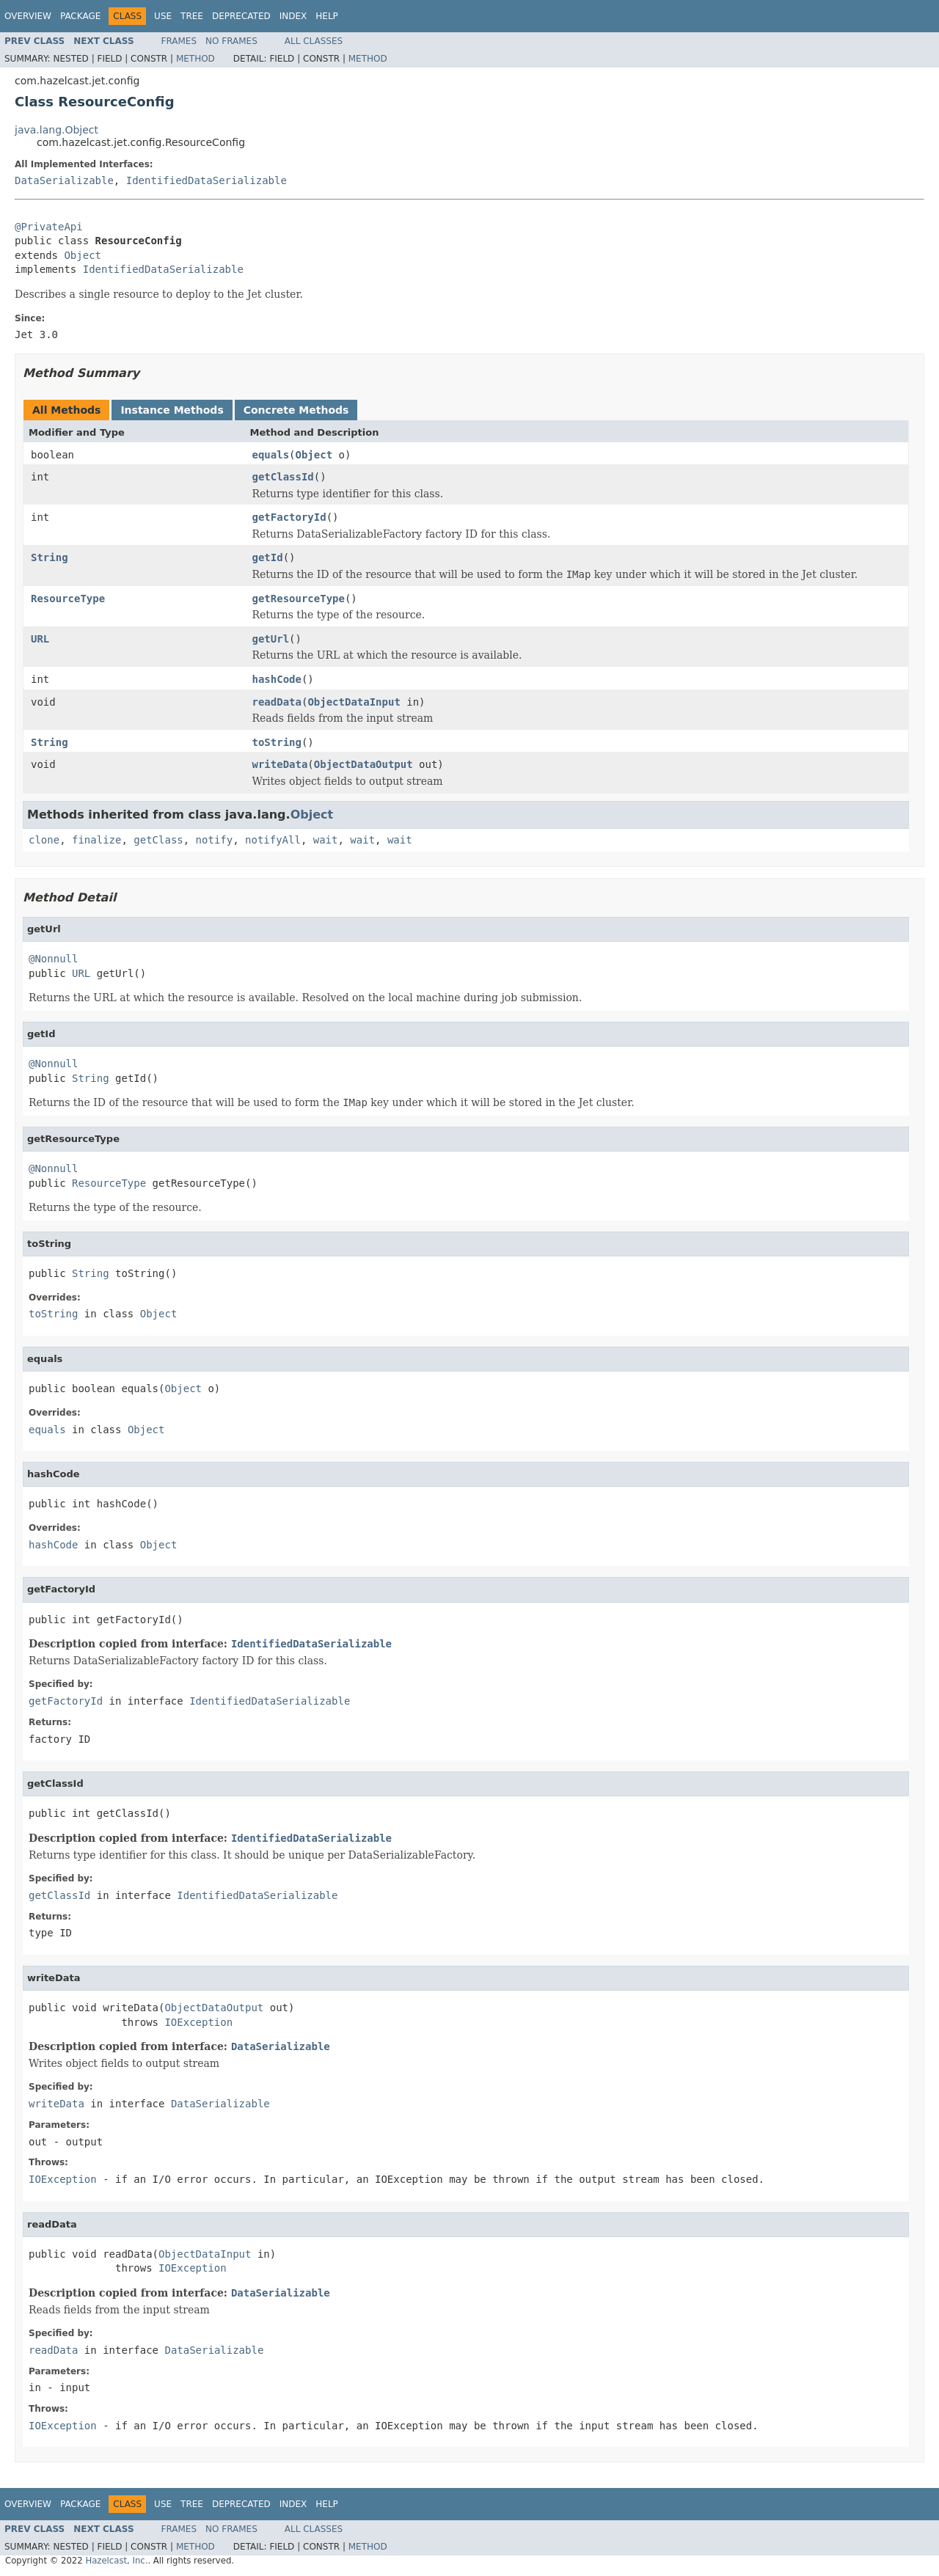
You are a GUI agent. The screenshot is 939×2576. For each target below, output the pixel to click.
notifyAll (273, 840)
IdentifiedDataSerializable (206, 180)
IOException (198, 2022)
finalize (96, 840)
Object (82, 255)
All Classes (314, 41)
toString (277, 742)
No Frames (231, 41)
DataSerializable (64, 180)
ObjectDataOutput (363, 764)
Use (163, 16)
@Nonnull (53, 959)
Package (80, 16)
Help (326, 16)
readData (277, 702)
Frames (179, 41)
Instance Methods (171, 410)
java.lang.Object (56, 130)
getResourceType (298, 598)
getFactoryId (289, 517)
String (49, 557)
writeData (280, 764)
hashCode (277, 679)
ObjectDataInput (353, 702)
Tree (191, 16)
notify (214, 840)
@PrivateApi (49, 227)
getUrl (271, 639)
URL (40, 639)
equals (271, 455)
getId (267, 557)
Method (195, 59)
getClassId (283, 477)
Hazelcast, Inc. (116, 2560)
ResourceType (68, 598)
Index (293, 16)
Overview (27, 16)
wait (325, 840)
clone (44, 840)
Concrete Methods (296, 410)
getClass (158, 840)
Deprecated (241, 16)
